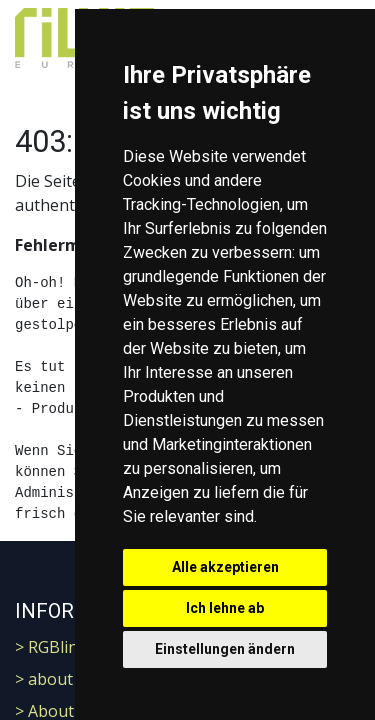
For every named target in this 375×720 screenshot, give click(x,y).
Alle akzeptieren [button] (225, 567)
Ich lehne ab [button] (225, 608)
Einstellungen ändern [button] (225, 649)
